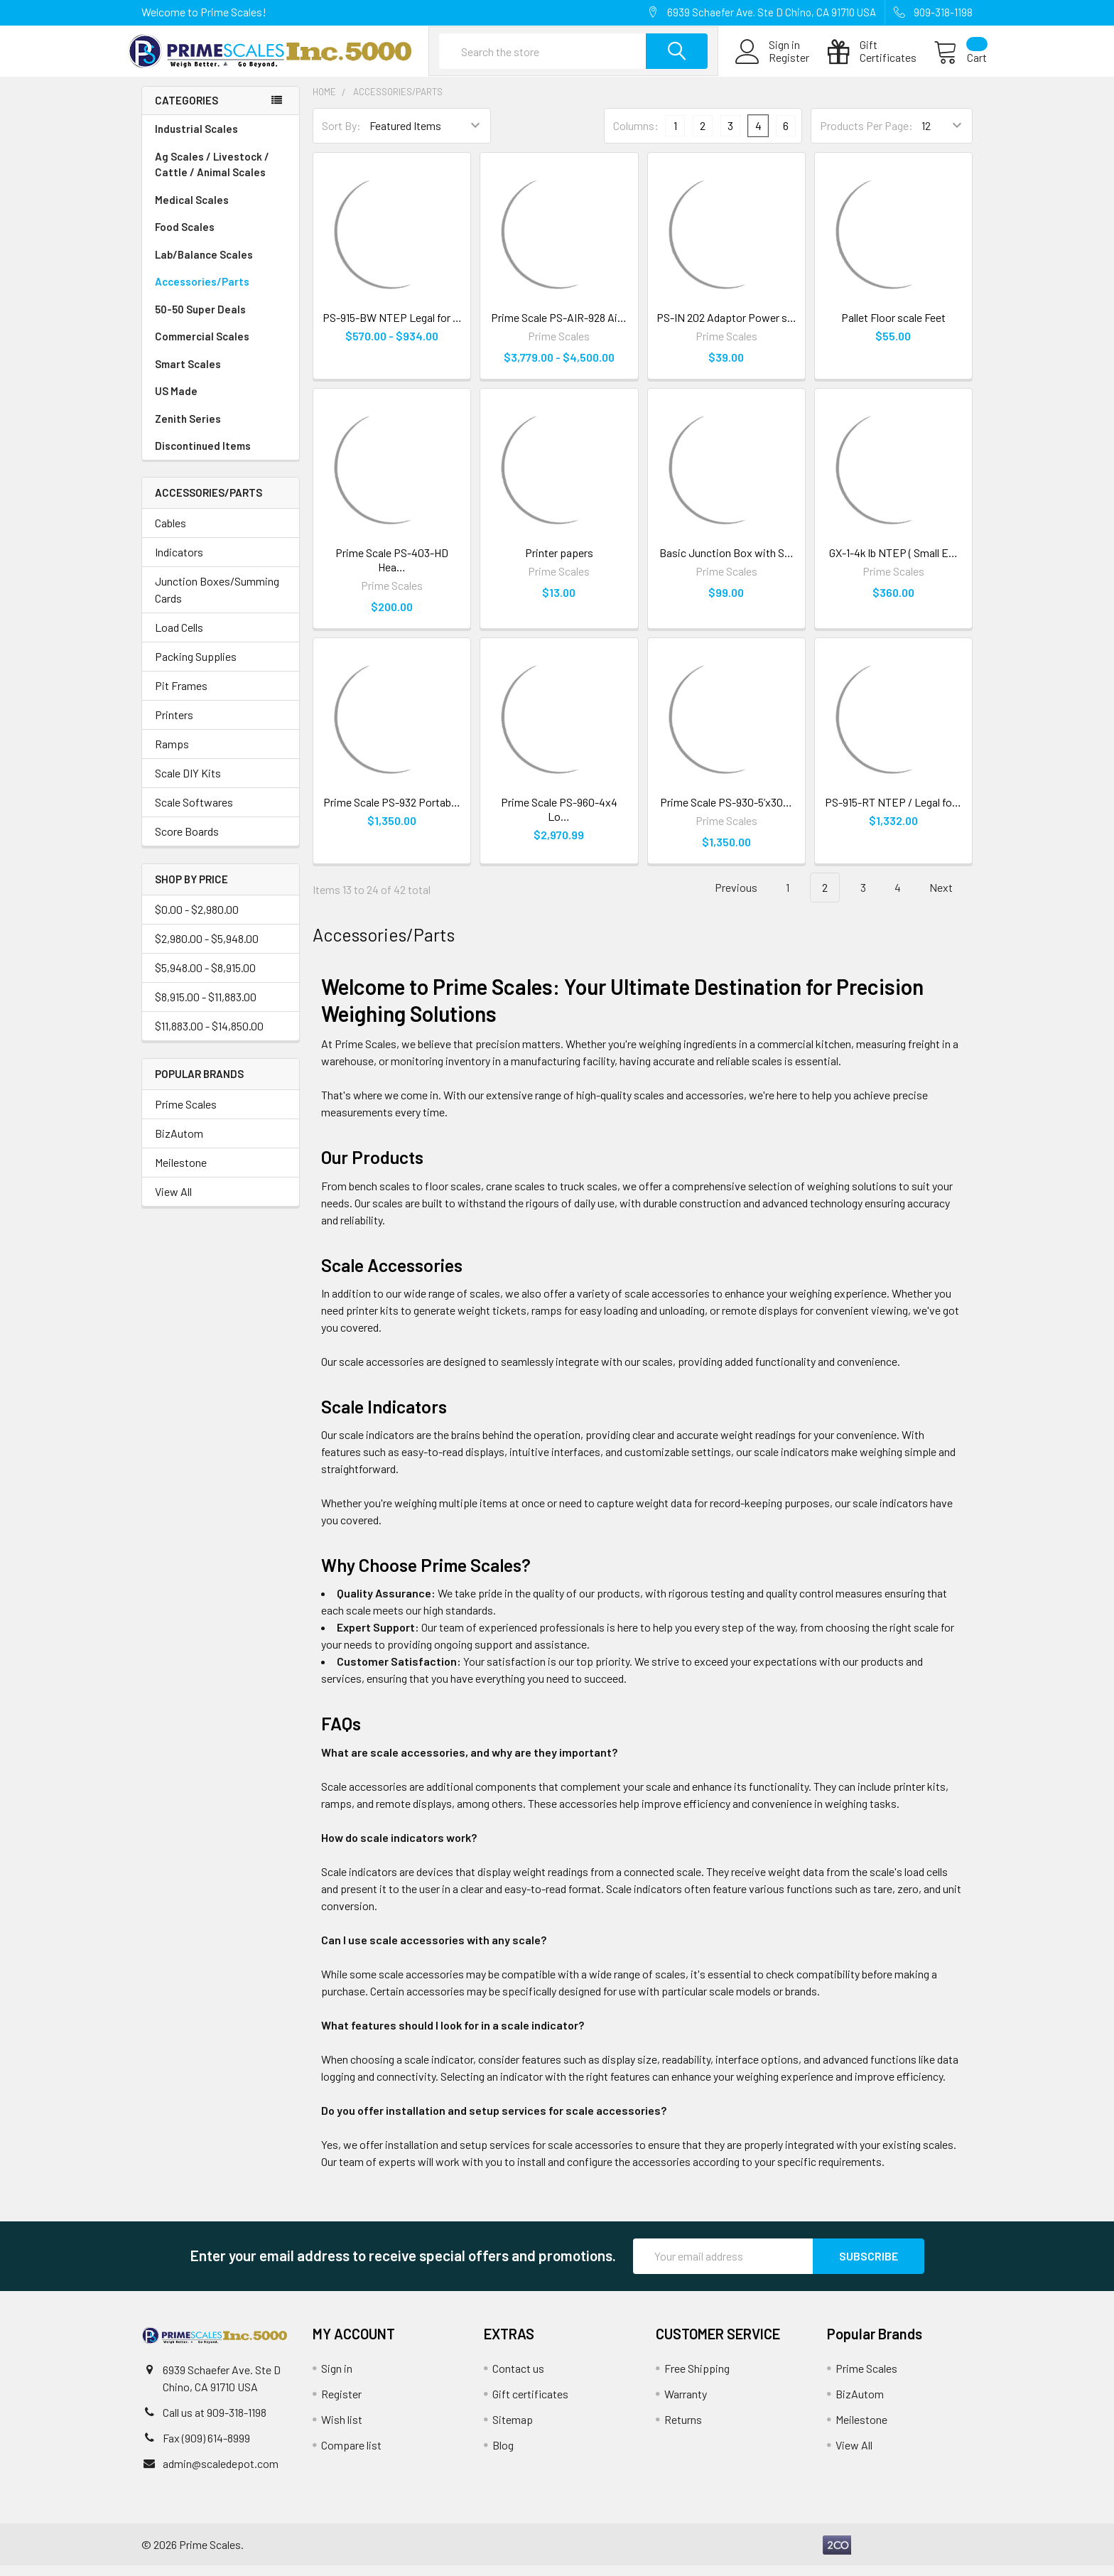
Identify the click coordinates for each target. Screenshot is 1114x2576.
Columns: (636, 136)
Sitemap (512, 2430)
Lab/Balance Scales (220, 265)
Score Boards (187, 841)
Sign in (336, 2379)
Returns (683, 2430)
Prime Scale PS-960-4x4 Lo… (559, 820)
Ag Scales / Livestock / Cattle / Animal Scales (220, 176)
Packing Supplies (196, 667)
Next (949, 898)
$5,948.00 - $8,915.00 (205, 978)
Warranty (685, 2404)
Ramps (172, 754)
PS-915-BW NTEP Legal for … (392, 328)
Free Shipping (697, 2379)
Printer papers (559, 563)
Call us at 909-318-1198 (214, 2423)
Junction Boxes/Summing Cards (217, 600)
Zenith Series (188, 429)
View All (173, 1202)
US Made (176, 401)
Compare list (351, 2455)
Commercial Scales (202, 346)
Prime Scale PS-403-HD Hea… (391, 570)
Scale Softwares (194, 812)
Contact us (518, 2379)
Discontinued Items (203, 456)
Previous (727, 898)
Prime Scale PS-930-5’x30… (726, 812)
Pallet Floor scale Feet (893, 328)
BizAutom (179, 1143)
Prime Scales (186, 1114)
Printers (174, 725)
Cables (170, 533)
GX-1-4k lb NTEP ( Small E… (893, 563)
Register (775, 65)
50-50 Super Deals (200, 319)
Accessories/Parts (220, 292)
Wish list (341, 2430)
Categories (186, 111)
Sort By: (341, 137)
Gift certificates (530, 2404)
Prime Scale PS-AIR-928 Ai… (559, 328)
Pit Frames (181, 696)
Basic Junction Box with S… (726, 563)
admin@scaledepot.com (220, 2474)
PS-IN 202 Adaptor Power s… (726, 328)
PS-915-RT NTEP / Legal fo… (893, 812)
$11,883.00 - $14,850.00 (209, 1036)
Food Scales (220, 238)
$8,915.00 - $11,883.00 (205, 1007)
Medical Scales (220, 211)
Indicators (179, 562)
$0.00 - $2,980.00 (197, 920)
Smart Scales (188, 374)
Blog (503, 2455)
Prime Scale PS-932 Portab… (391, 812)
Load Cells (179, 638)
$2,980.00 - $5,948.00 (207, 949)
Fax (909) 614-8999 (206, 2448)
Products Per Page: (866, 137)
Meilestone (181, 1173)
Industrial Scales (220, 139)
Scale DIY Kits (188, 783)
